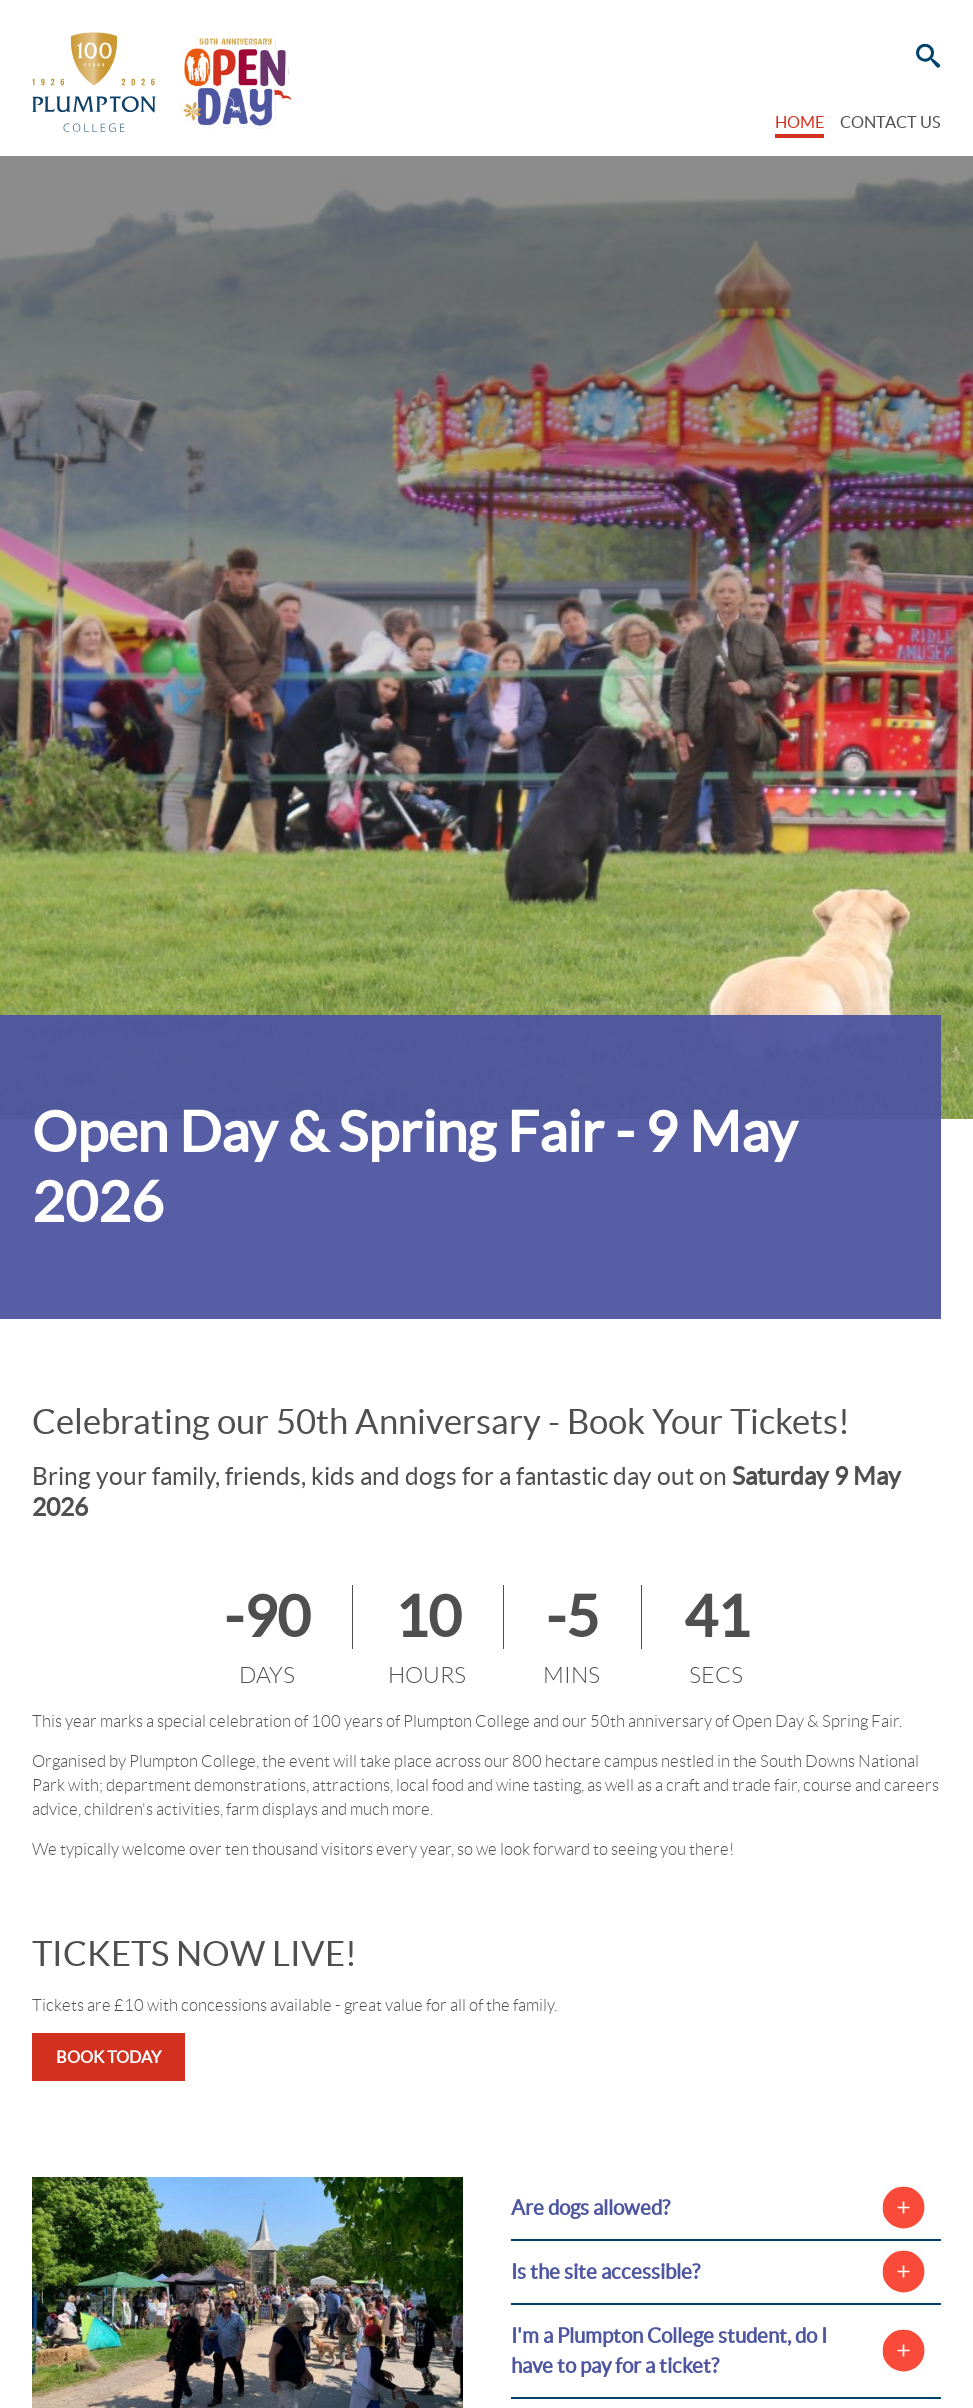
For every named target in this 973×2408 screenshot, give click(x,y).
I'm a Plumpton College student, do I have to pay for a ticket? (669, 2350)
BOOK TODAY (108, 2057)
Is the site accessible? (605, 2271)
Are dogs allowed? (590, 2207)
